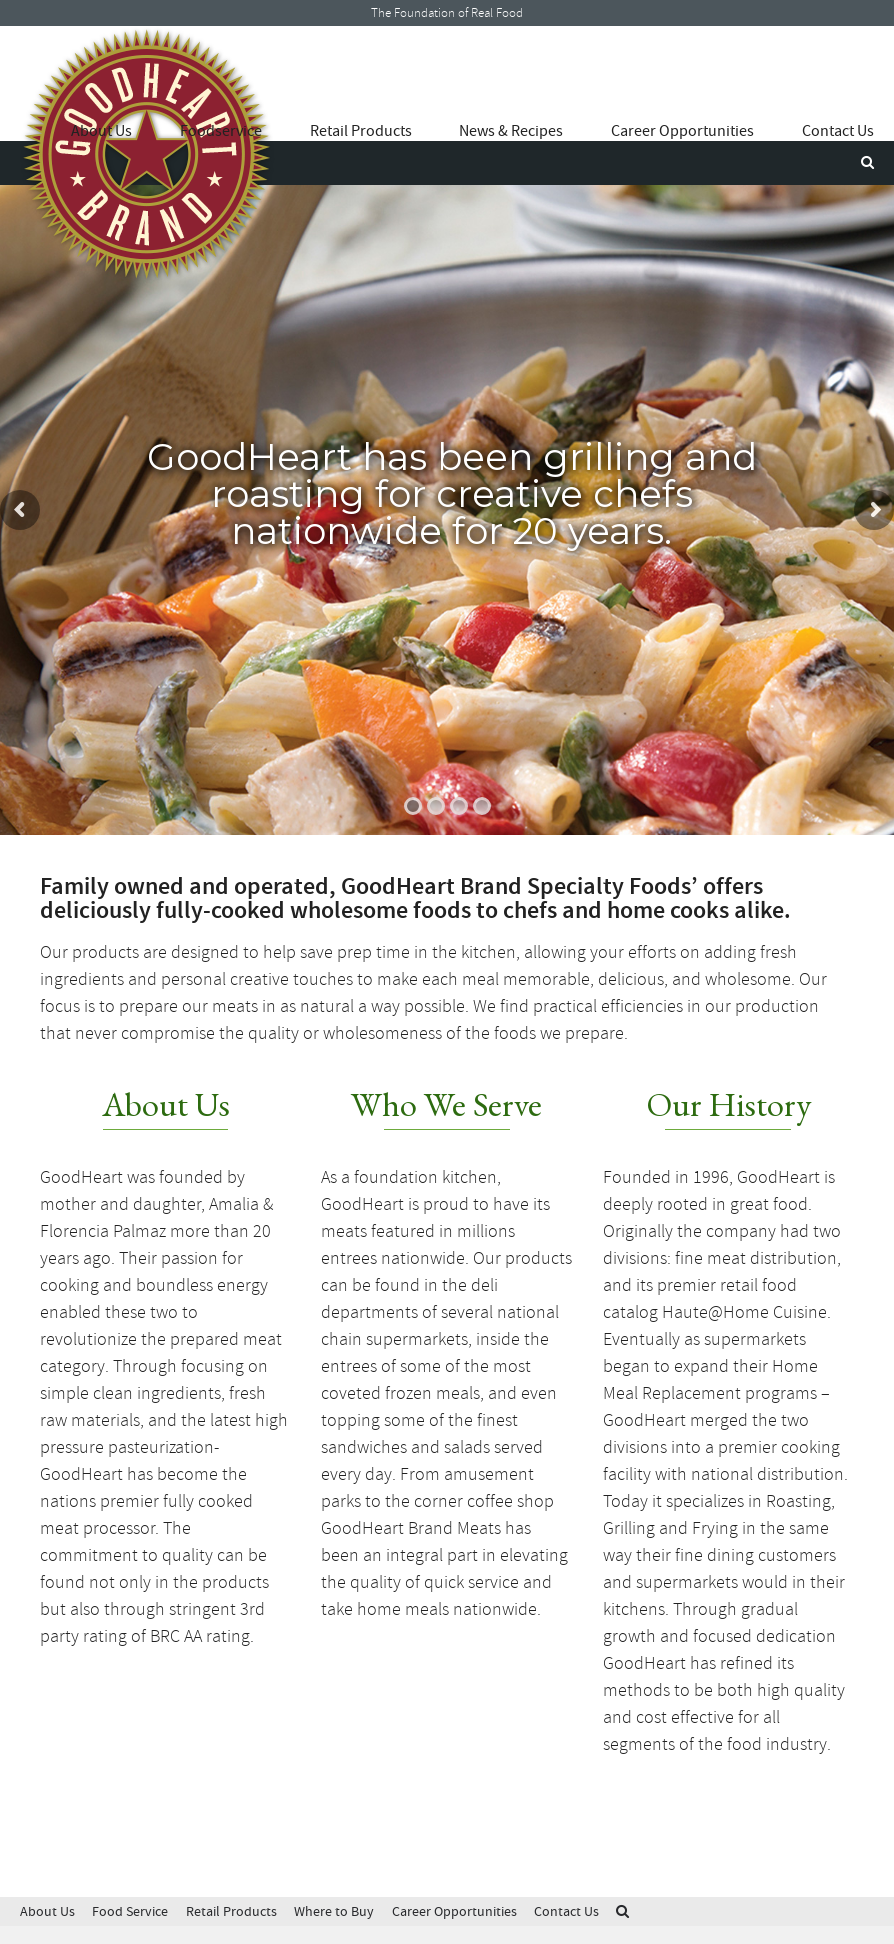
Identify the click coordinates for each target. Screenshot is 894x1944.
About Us (101, 131)
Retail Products (361, 131)
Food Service (130, 1911)
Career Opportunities (682, 131)
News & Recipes (511, 131)
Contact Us (838, 131)
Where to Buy (334, 1911)
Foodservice (221, 131)
